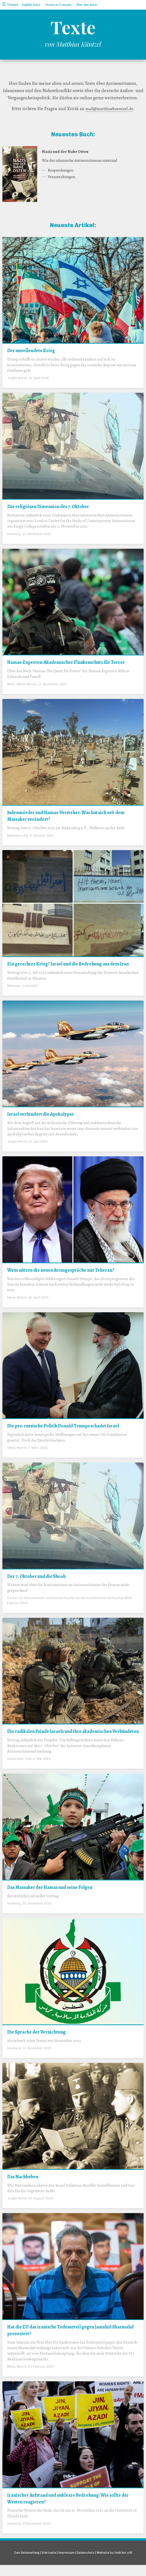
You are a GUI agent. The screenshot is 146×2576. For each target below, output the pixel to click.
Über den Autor (94, 4)
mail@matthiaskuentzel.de (109, 109)
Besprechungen (61, 171)
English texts (33, 4)
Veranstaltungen (62, 178)
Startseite (48, 2563)
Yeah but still (126, 2563)
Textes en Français (63, 4)
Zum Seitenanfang (23, 2563)
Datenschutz (87, 2563)
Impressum (66, 2563)
